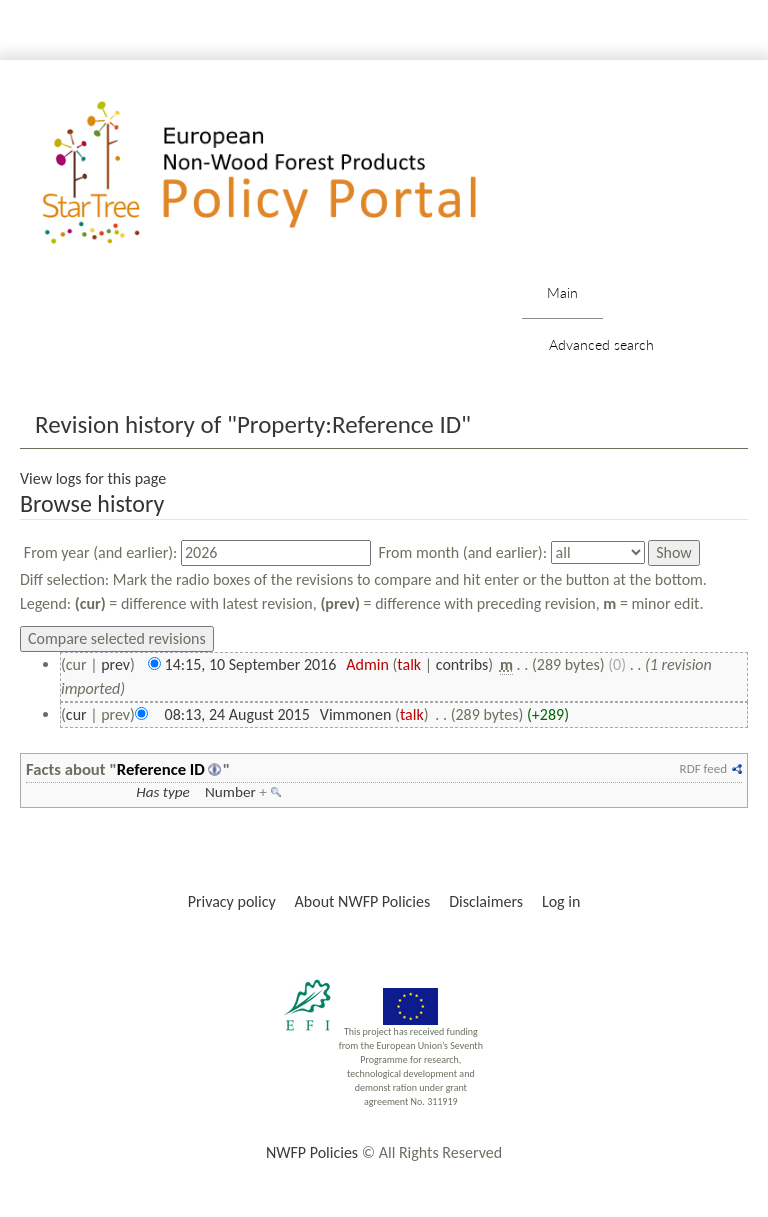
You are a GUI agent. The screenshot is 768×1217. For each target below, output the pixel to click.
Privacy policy (232, 901)
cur (76, 714)
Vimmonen (356, 714)
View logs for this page (93, 478)
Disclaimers (486, 901)
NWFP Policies (312, 1152)
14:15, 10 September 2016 (251, 664)
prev (115, 664)
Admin (367, 664)
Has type (163, 792)
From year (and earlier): (101, 552)
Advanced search (601, 344)
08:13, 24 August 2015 (237, 714)
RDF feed (703, 768)
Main (562, 292)
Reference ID (161, 769)
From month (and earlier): (462, 552)
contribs (462, 664)
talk (409, 664)
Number (230, 792)
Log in (561, 901)
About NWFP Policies (363, 901)
